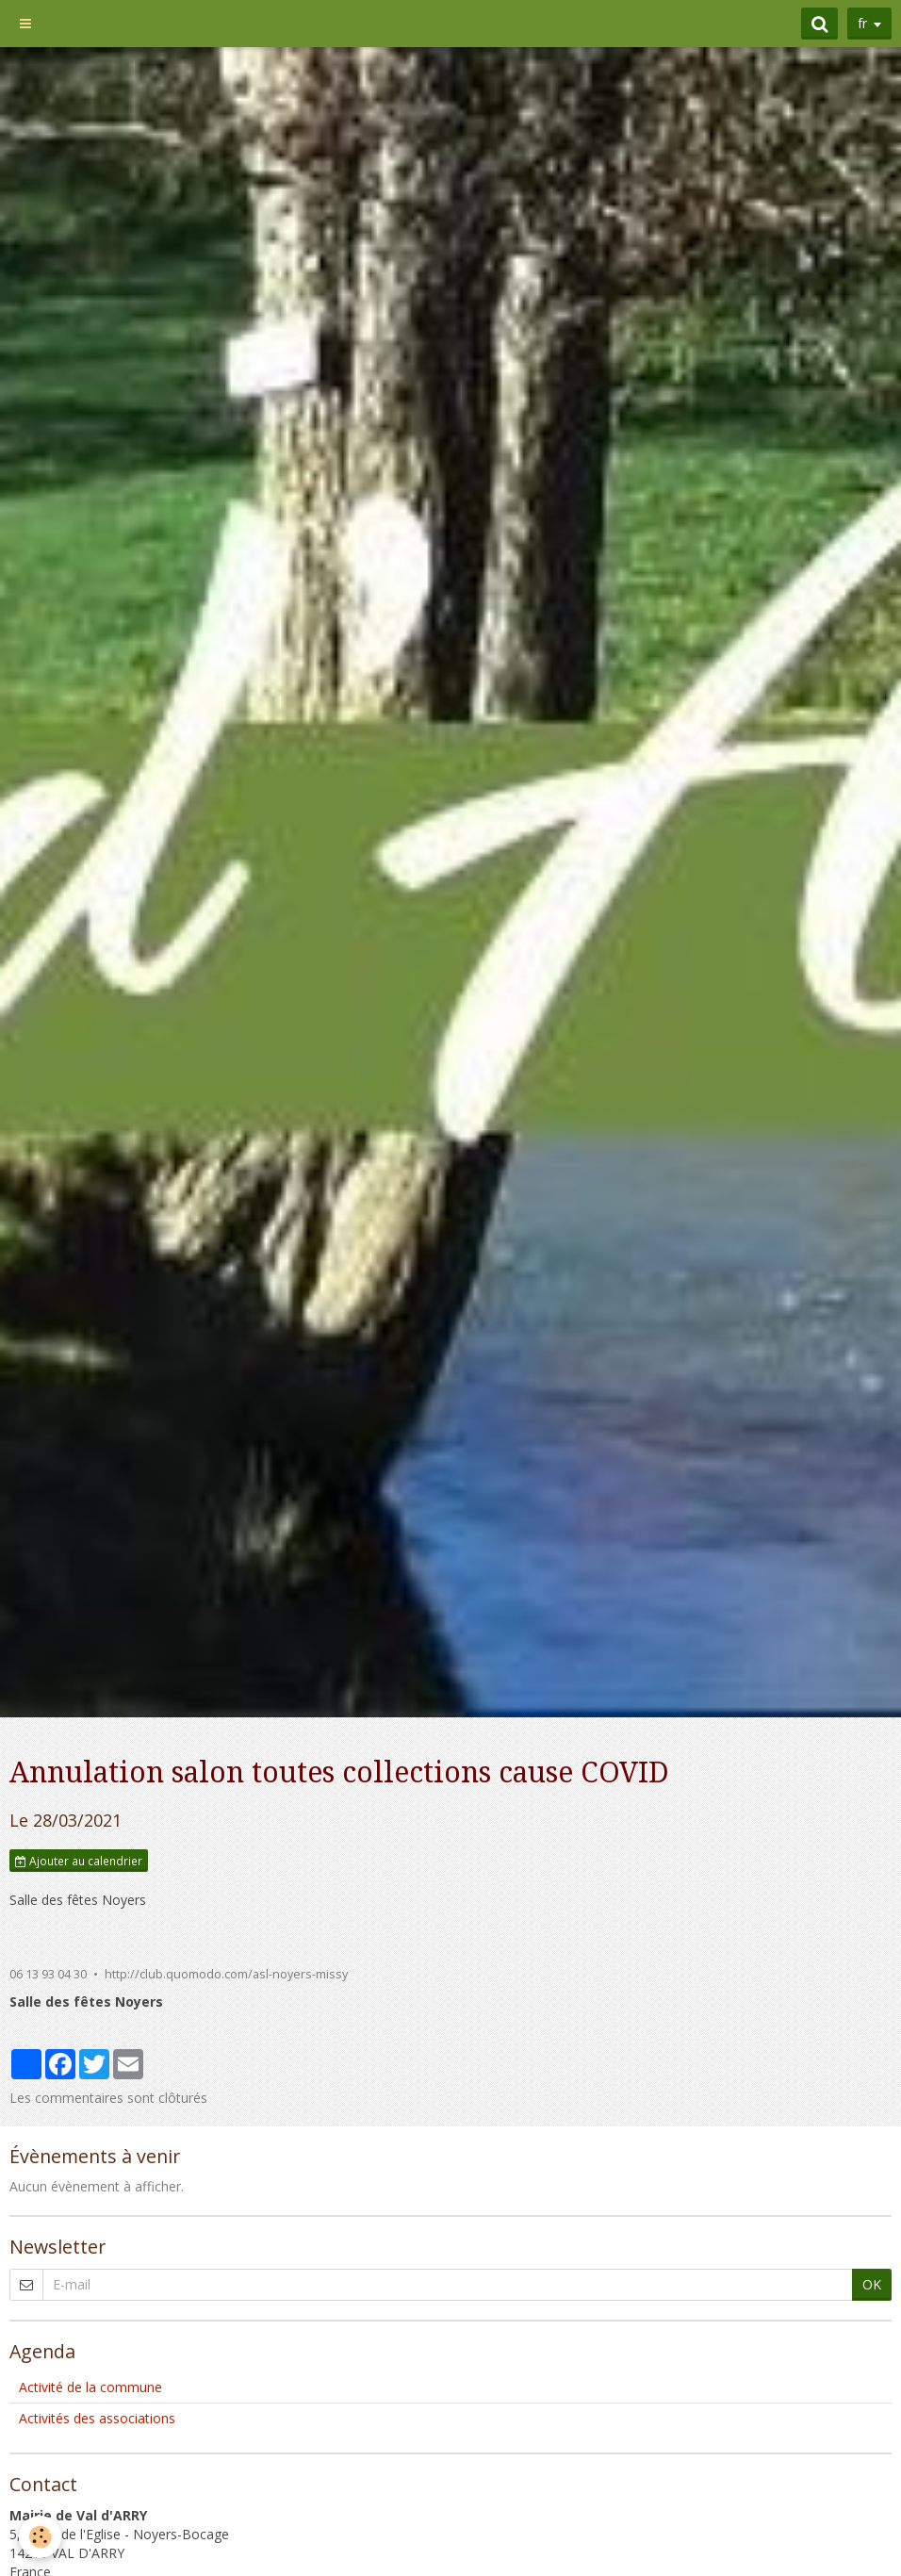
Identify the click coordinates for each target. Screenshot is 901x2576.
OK (871, 2284)
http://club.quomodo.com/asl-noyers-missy (226, 1974)
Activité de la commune (90, 2387)
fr (862, 23)
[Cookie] (40, 2537)
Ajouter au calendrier (78, 1860)
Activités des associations (97, 2418)
